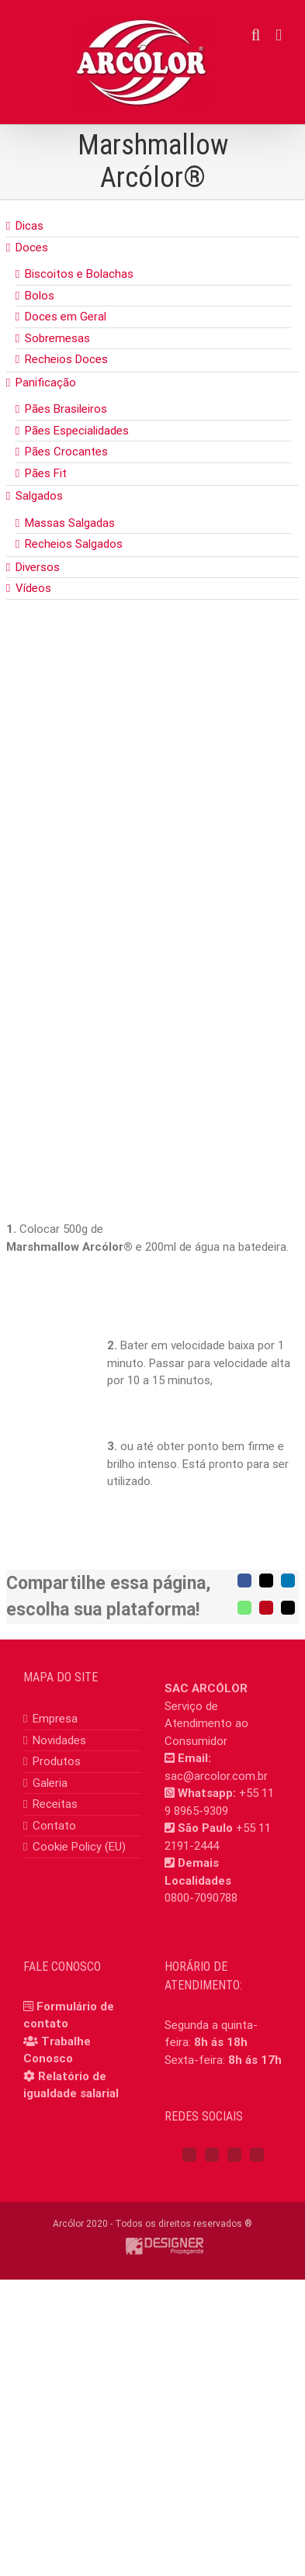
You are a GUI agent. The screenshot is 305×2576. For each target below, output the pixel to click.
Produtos (57, 1761)
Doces (32, 247)
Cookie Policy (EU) (79, 1847)
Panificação (46, 383)
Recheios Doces (66, 359)
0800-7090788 (201, 1898)
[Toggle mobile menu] (279, 35)
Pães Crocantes (66, 452)
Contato (54, 1826)
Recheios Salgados (74, 544)
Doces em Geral (65, 317)
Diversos (38, 567)
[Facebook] (189, 2155)
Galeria (50, 1783)
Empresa (55, 1719)
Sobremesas (57, 338)
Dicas (29, 226)
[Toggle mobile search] (256, 35)
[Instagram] (212, 2155)
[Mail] (257, 2155)
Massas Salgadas (70, 523)
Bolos (39, 296)
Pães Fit (46, 473)
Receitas (55, 1804)
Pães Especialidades (77, 431)
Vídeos (33, 588)
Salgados (39, 496)
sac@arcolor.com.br (216, 1776)
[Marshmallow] (152, 819)
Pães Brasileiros (66, 409)
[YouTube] (234, 2155)
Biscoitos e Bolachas (79, 274)
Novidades (59, 1740)
